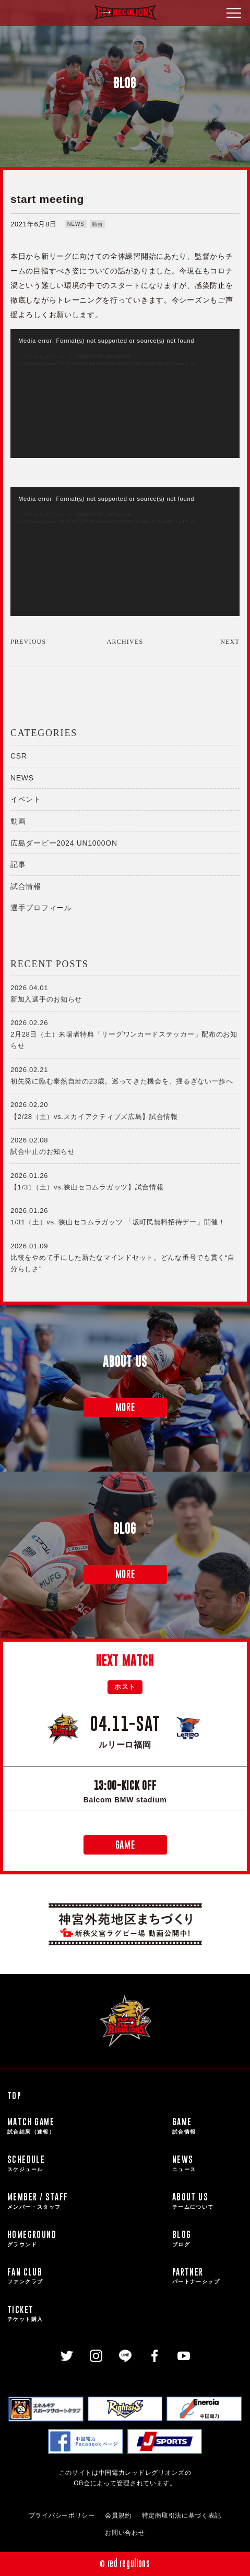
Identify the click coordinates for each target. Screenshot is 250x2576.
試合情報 (25, 886)
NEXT (230, 641)
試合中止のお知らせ (125, 1145)
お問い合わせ (125, 2532)
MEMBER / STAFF (87, 2201)
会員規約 (118, 2515)
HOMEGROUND (87, 2238)
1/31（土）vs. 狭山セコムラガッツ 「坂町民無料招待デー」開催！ (125, 1215)
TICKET (87, 2314)
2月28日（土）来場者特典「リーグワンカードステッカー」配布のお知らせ (125, 1033)
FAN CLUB (87, 2276)
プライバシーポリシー (62, 2515)
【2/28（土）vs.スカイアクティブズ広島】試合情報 (125, 1109)
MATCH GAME (87, 2126)
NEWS (76, 224)
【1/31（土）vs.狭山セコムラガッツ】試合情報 (125, 1180)
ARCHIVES (125, 641)
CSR (18, 756)
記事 (18, 864)
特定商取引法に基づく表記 (181, 2515)
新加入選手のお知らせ (125, 992)
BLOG (207, 2238)
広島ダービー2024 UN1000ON (63, 843)
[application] (125, 393)
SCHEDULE (87, 2163)
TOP (14, 2095)
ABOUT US (207, 2201)
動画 (97, 224)
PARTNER (207, 2276)
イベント (25, 799)
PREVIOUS (28, 641)
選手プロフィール (41, 908)
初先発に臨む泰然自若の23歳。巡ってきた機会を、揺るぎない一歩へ (125, 1074)
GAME (125, 1844)
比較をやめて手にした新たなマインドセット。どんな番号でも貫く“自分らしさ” (125, 1257)
